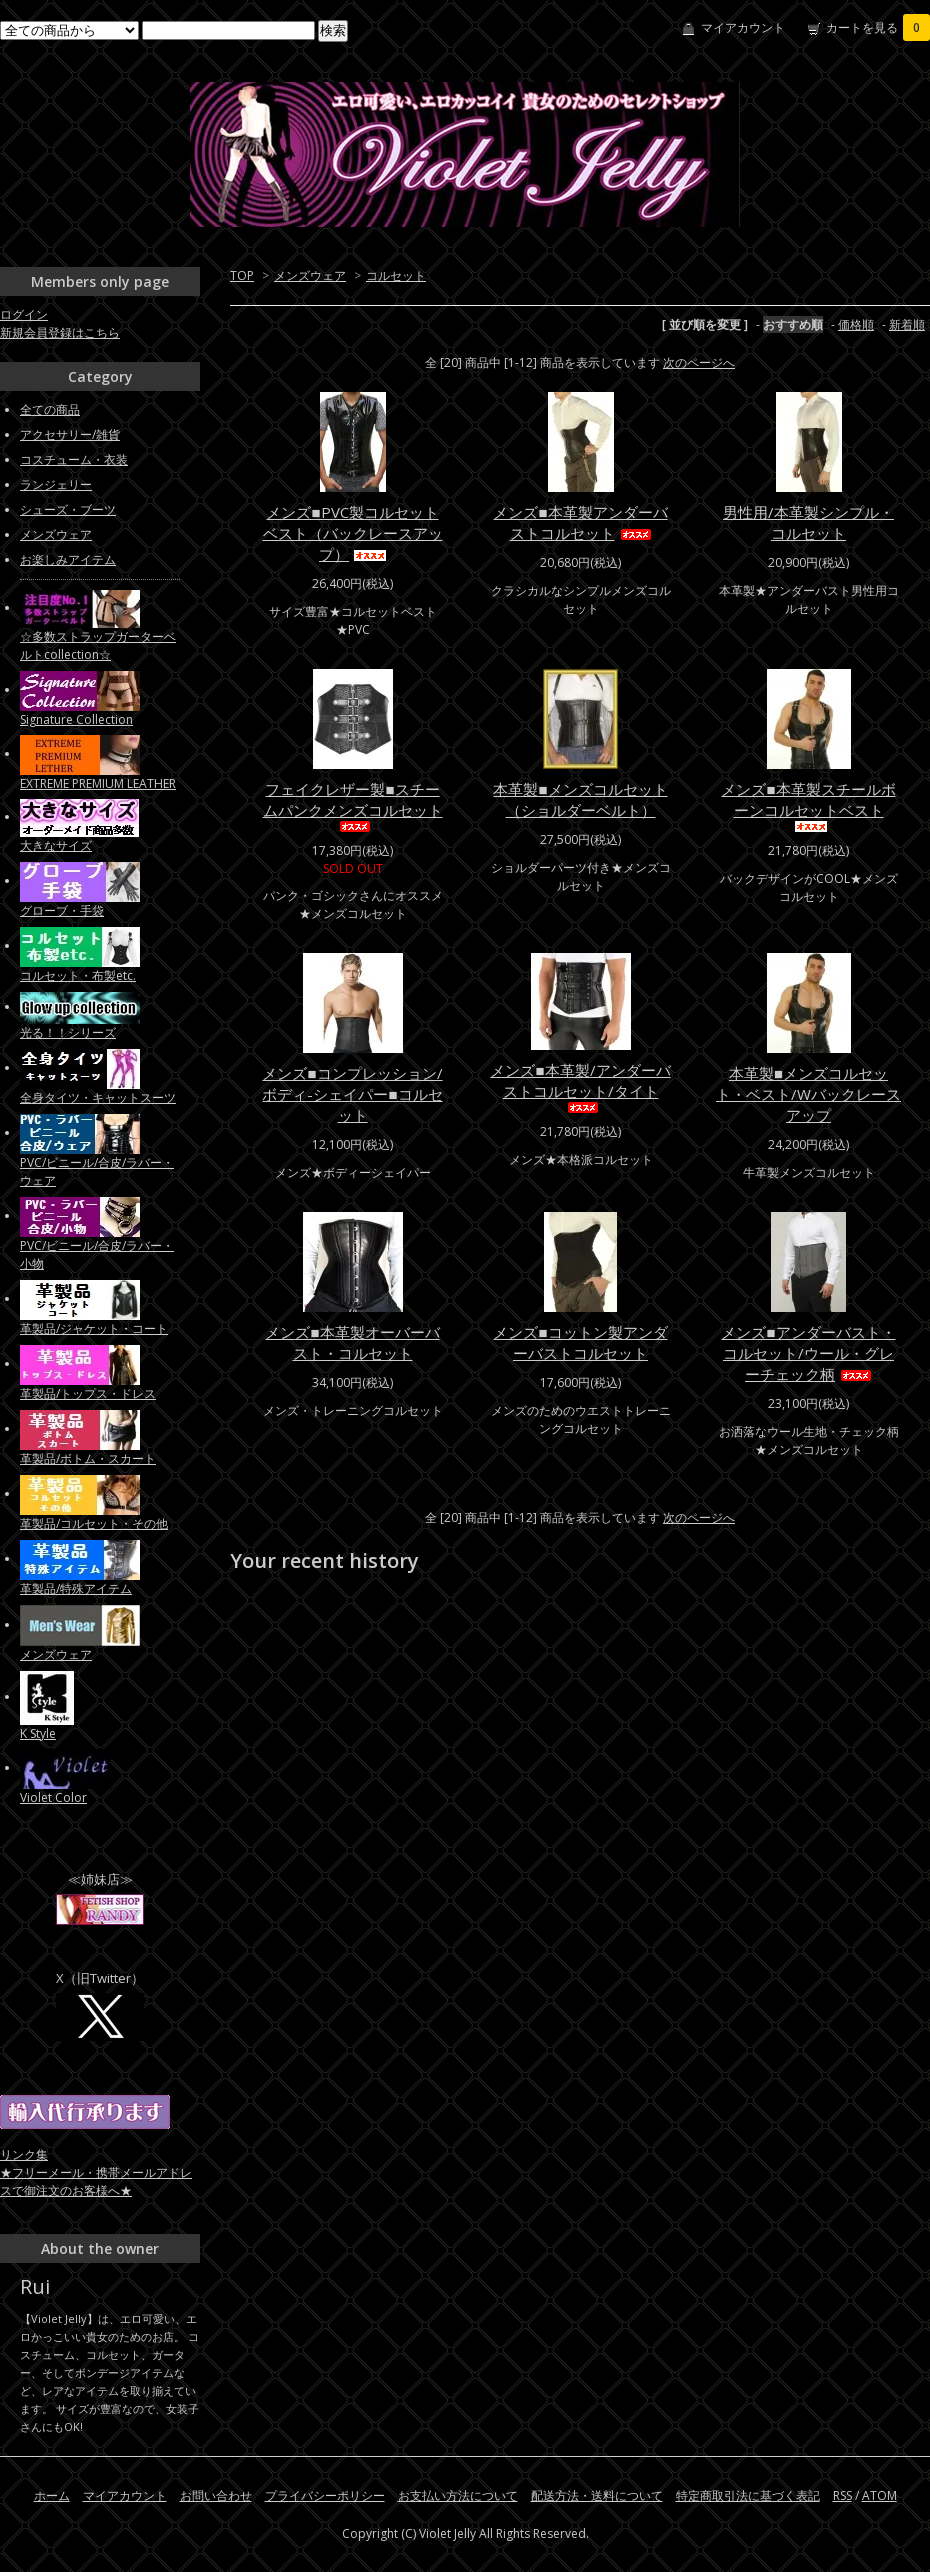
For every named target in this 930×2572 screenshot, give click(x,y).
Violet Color (53, 1797)
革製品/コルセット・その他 (94, 1523)
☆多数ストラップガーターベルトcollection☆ (98, 645)
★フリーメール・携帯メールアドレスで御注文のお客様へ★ (96, 2181)
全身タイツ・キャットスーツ (98, 1097)
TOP (242, 275)
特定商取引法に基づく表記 (748, 2495)
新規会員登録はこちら (60, 332)
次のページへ (699, 362)
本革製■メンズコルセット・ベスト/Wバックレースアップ (808, 1094)
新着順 (907, 324)
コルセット (396, 275)
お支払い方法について (458, 2495)
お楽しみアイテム (68, 559)
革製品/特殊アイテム (76, 1588)
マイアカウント (743, 27)
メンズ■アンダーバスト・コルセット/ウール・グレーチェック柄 (808, 1353)
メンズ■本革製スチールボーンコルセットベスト (808, 805)
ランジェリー (56, 484)
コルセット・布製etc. (78, 975)
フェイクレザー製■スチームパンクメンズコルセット (353, 805)
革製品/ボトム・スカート (88, 1458)
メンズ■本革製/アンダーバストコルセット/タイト (580, 1086)
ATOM (879, 2495)
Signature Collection (76, 719)
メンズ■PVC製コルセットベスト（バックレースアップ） (353, 533)
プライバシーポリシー (325, 2495)
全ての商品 (50, 409)
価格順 (856, 324)
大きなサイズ (56, 845)
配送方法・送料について (597, 2495)
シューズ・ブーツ (68, 509)
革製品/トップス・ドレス (88, 1393)
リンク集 (24, 2154)
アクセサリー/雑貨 (70, 434)
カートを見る (878, 27)
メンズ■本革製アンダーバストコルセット (580, 522)
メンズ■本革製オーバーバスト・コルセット (352, 1342)
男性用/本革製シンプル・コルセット (808, 522)
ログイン (24, 314)
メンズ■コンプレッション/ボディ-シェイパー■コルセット (352, 1094)
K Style (38, 1733)
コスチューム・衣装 (74, 459)
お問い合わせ (216, 2495)
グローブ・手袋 (62, 910)
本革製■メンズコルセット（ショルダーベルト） (580, 799)
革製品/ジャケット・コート (94, 1328)
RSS (842, 2495)
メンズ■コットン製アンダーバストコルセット (580, 1342)
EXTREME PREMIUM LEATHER (98, 783)
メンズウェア (310, 275)
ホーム (52, 2495)
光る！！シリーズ (68, 1032)
